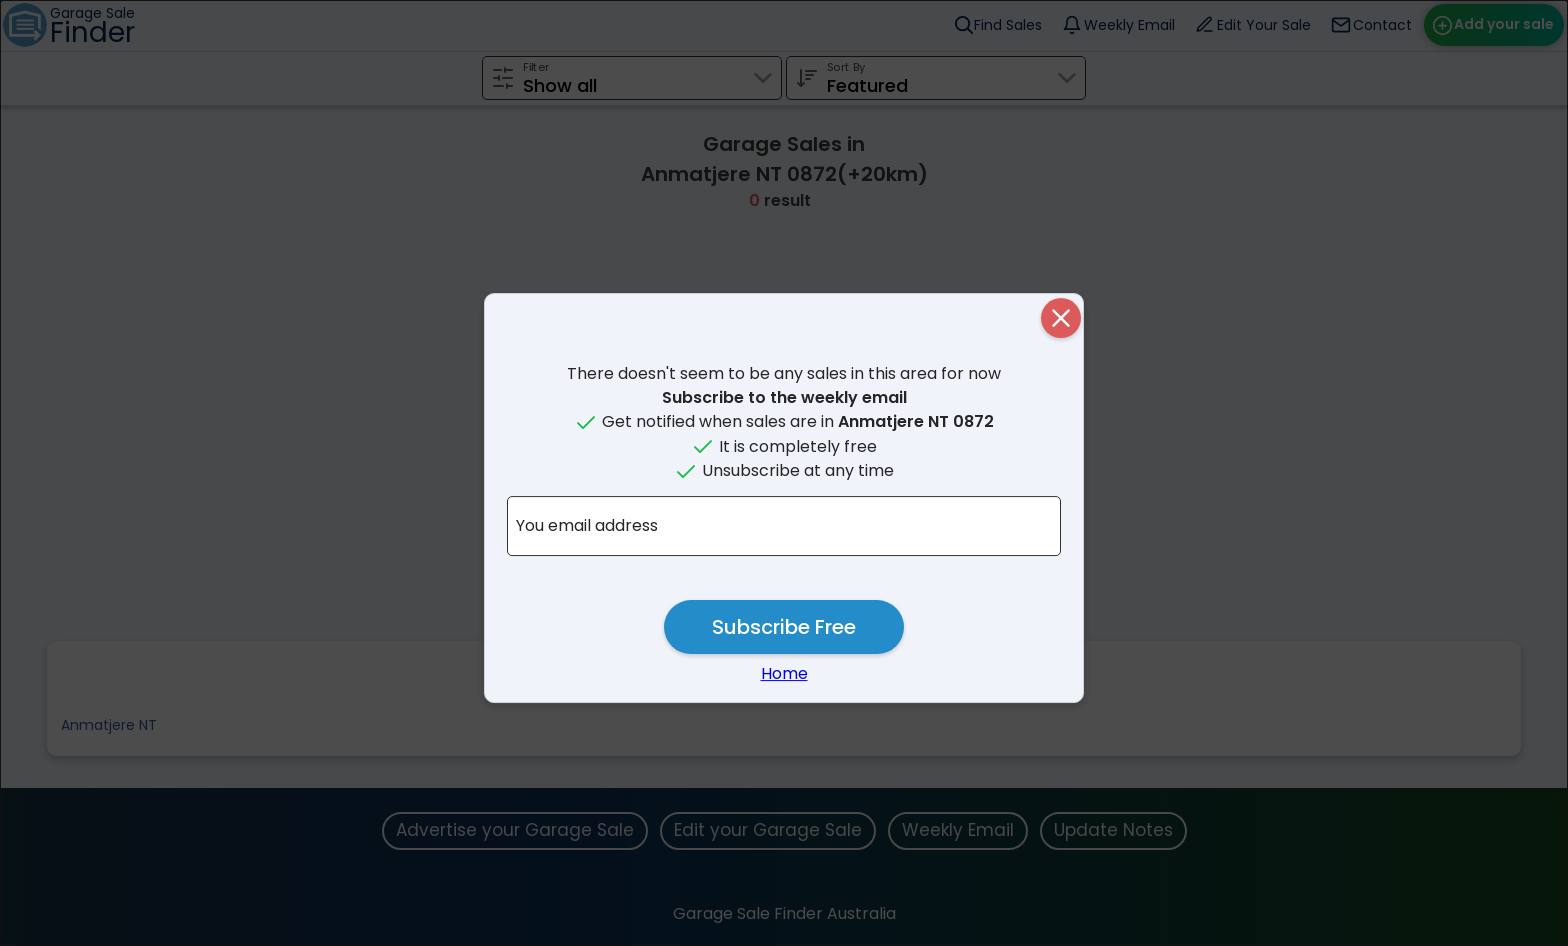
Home (784, 673)
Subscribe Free (784, 627)
